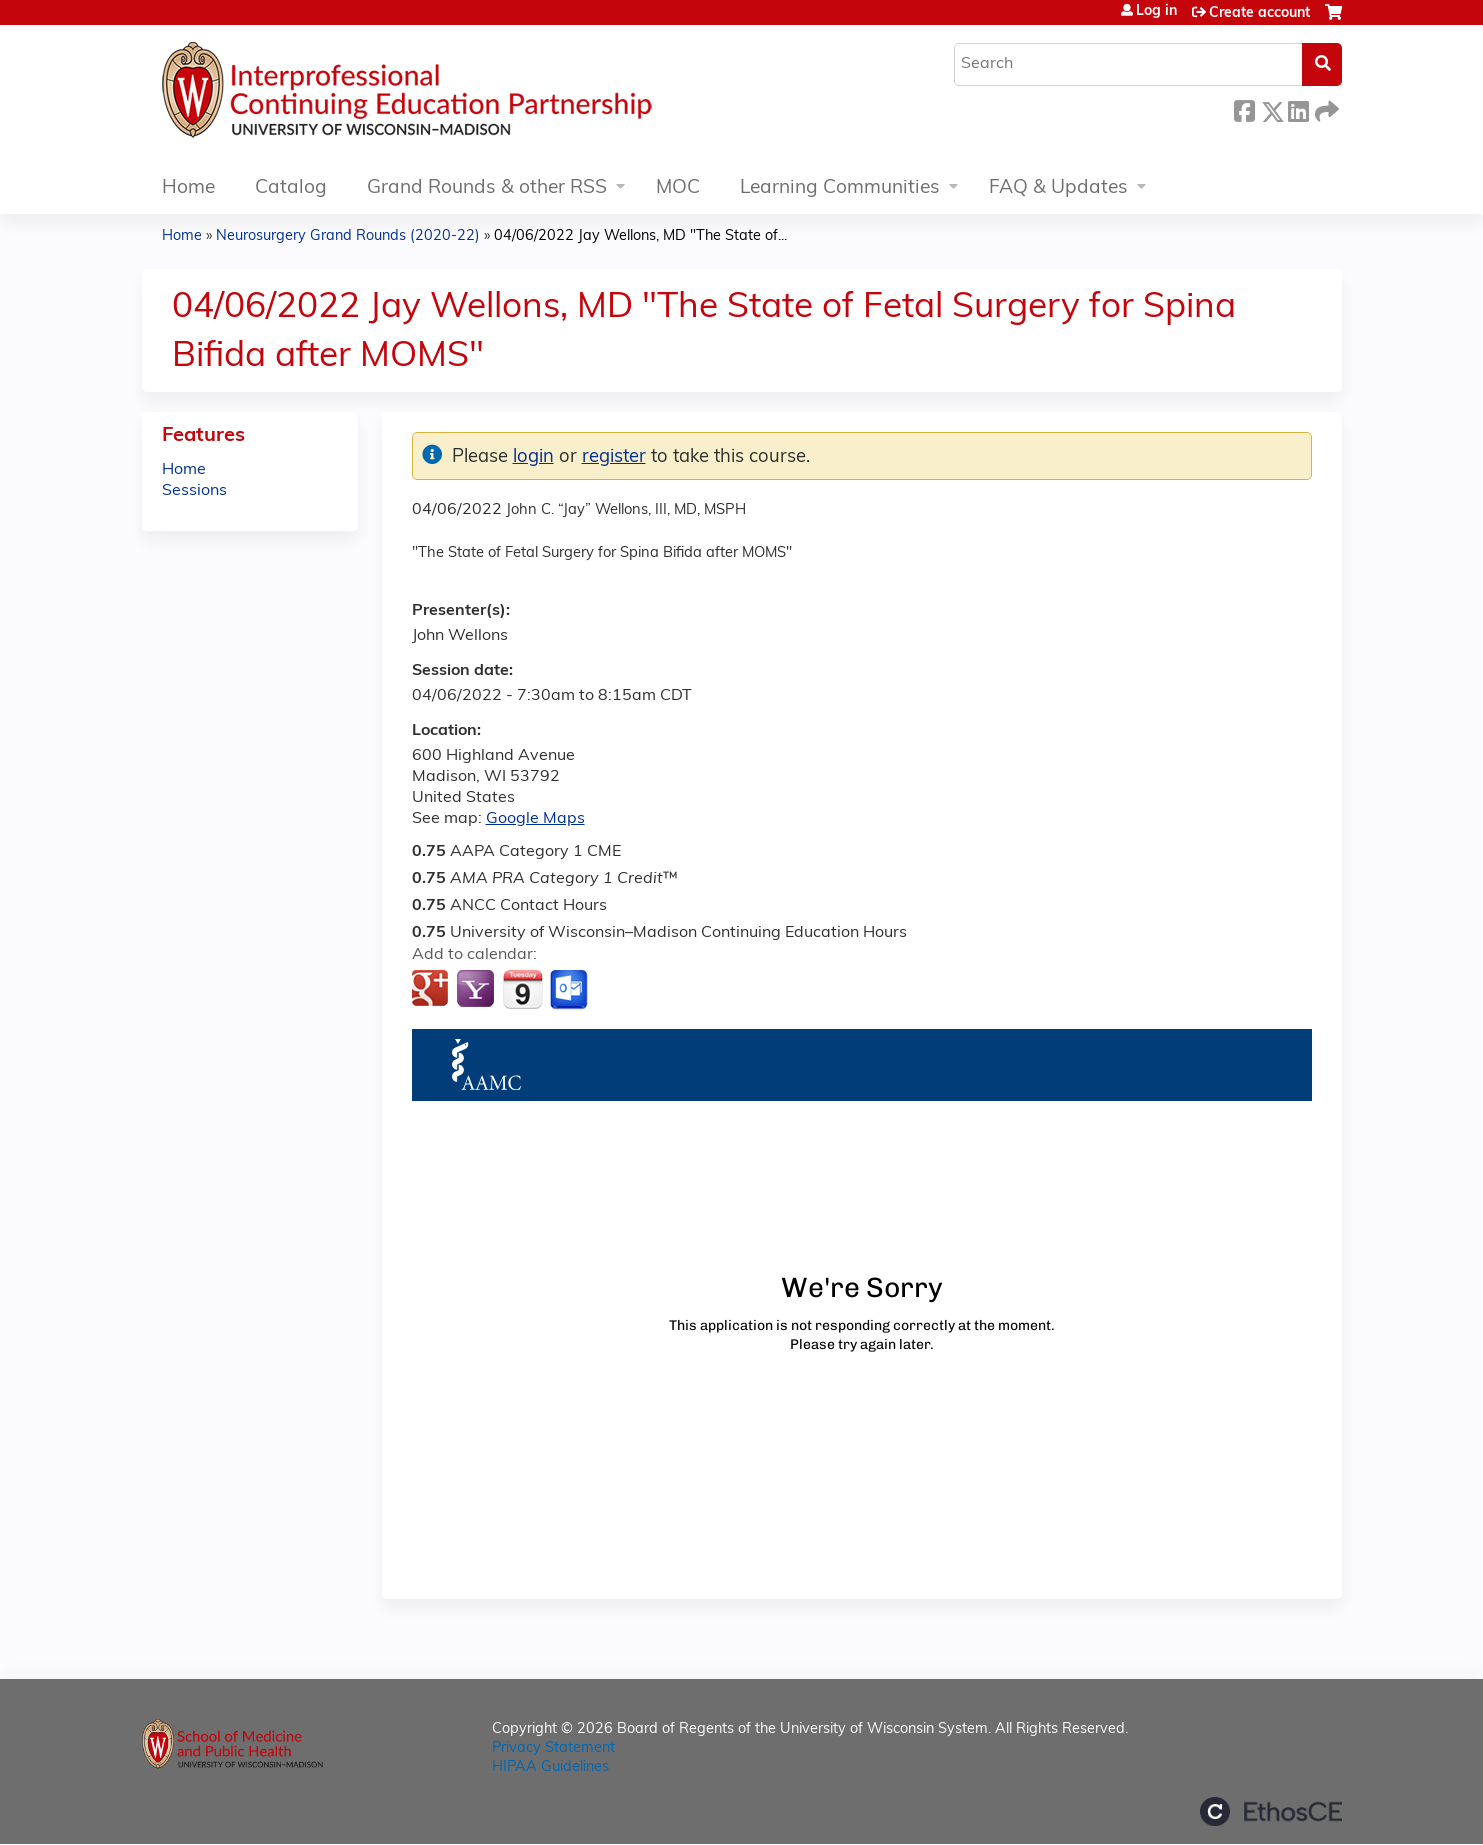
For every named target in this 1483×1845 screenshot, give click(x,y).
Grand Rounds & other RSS (487, 188)
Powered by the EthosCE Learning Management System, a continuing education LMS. (1271, 1811)
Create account (1259, 13)
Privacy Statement (553, 1748)
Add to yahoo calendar (477, 990)
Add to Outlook (570, 990)
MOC (678, 188)
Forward (1325, 108)
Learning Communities (840, 188)
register (614, 457)
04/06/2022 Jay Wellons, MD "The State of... (640, 236)
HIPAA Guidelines (550, 1767)
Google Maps (535, 819)
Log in (1156, 12)
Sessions (194, 491)
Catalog (291, 188)
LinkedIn (1298, 108)
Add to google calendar (432, 990)
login (533, 457)
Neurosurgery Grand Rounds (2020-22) (348, 236)
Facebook (1244, 108)
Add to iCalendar (522, 989)
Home (188, 188)
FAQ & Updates (1058, 188)
